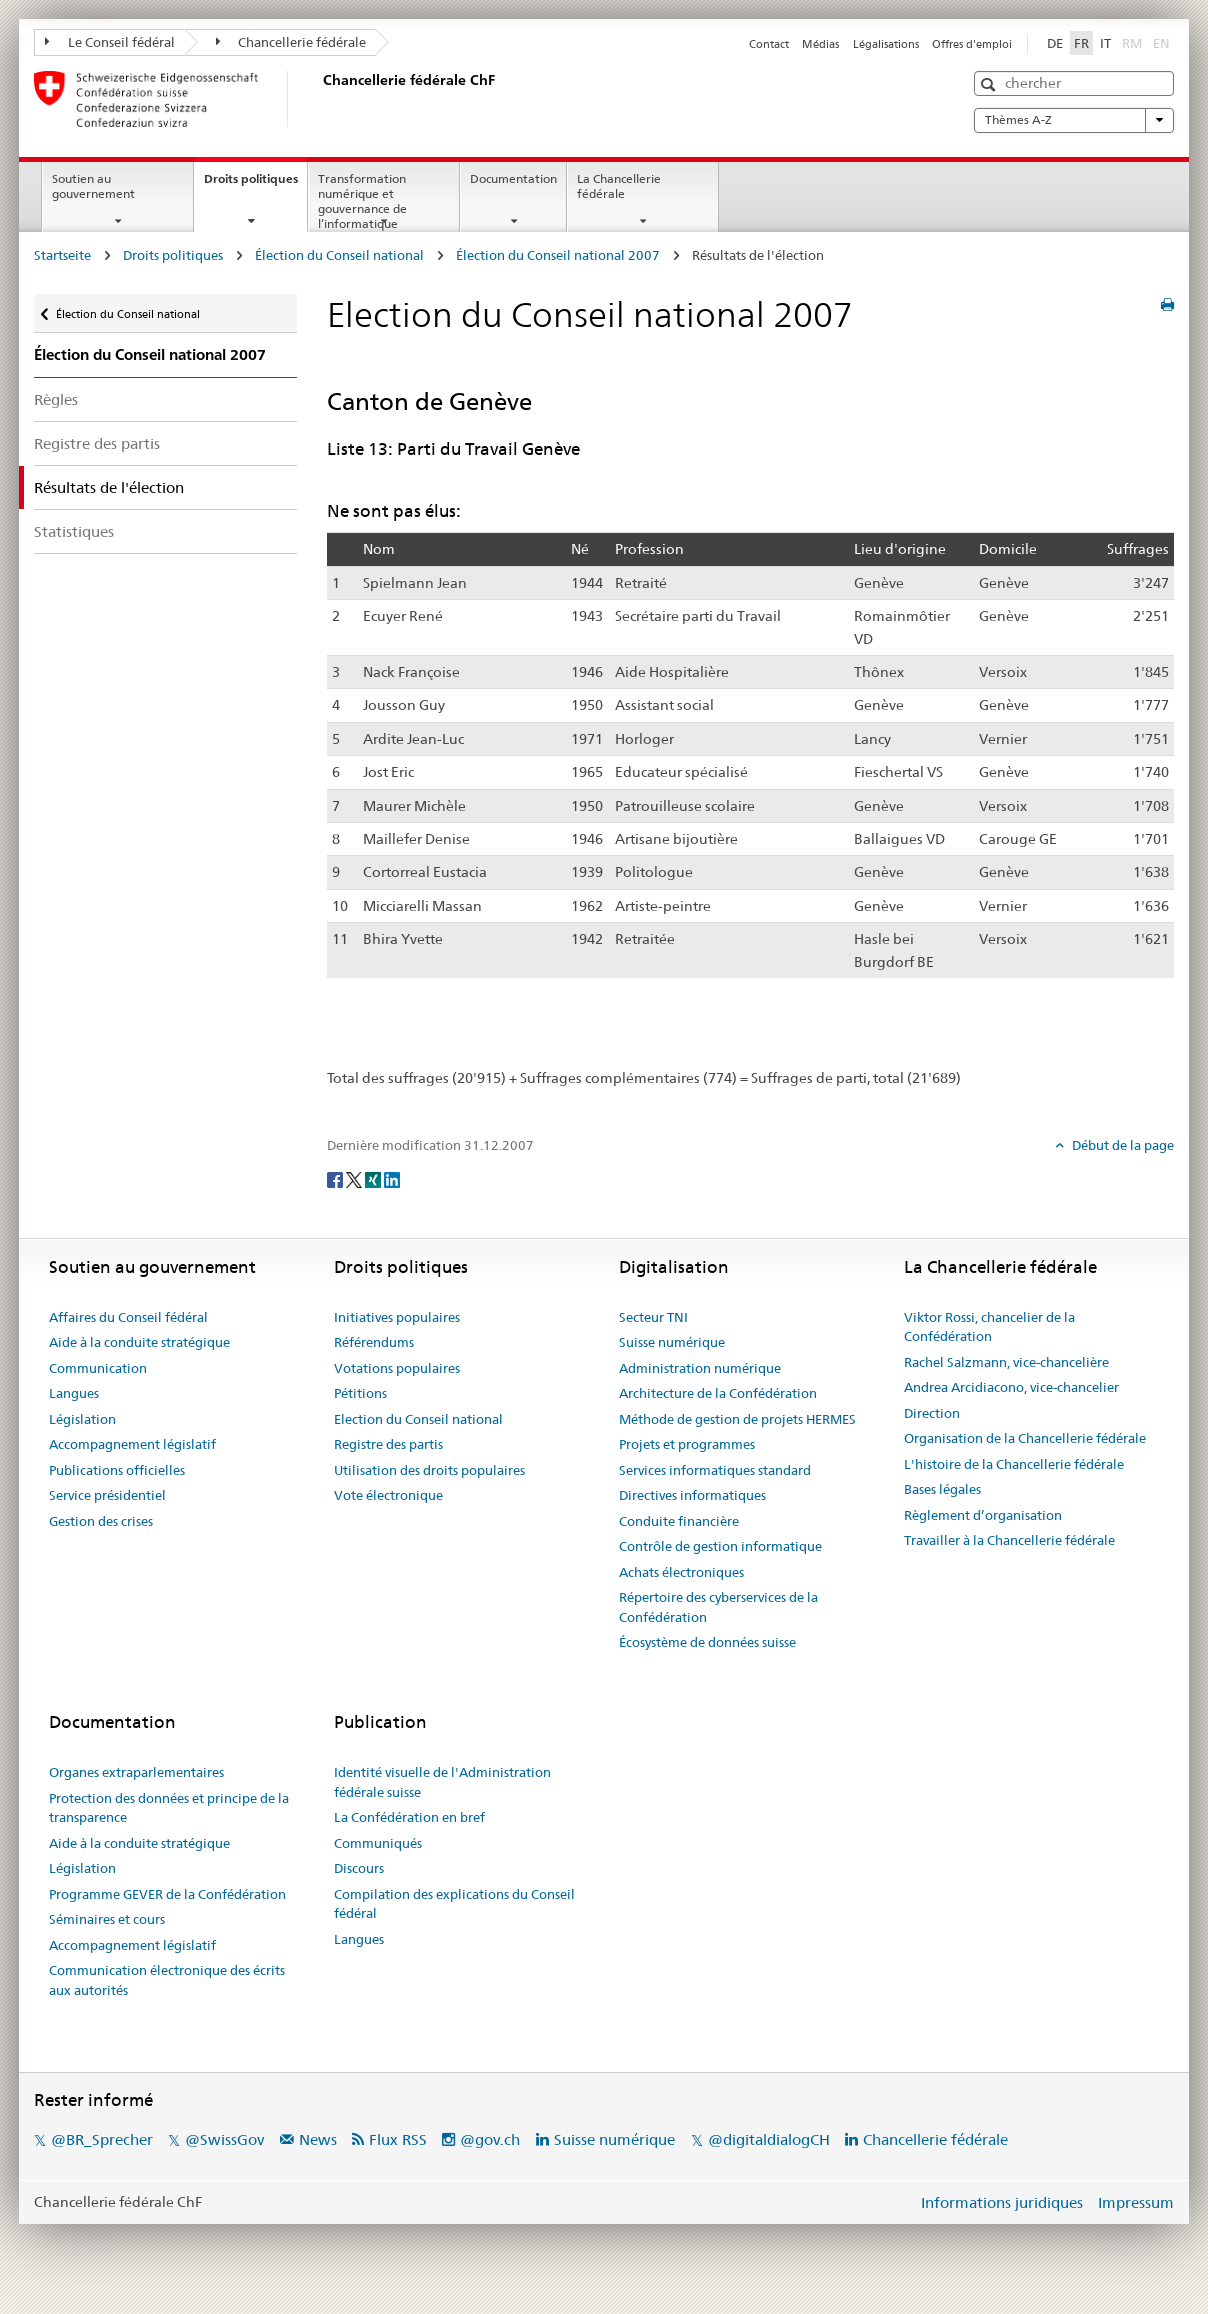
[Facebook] (336, 1179)
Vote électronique (388, 1495)
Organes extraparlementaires (136, 1772)
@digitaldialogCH (769, 2139)
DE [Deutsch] (1055, 43)
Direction (932, 1413)
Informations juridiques (1002, 2202)
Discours (359, 1868)
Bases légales (942, 1489)
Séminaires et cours (107, 1919)
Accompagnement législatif (132, 1444)
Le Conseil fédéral (110, 42)
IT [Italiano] (1105, 43)
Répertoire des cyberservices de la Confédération (718, 1607)
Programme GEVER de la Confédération (167, 1894)
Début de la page (1121, 1145)
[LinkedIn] (392, 1179)
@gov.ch (490, 2139)
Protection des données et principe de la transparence (169, 1808)
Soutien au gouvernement (93, 186)
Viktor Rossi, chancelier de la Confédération (989, 1327)
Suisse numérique (672, 1342)
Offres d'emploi (972, 44)
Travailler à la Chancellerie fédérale (1009, 1540)
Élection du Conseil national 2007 (558, 255)
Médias (820, 44)
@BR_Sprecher (102, 2139)
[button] (990, 84)
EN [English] (1161, 43)
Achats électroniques (681, 1572)
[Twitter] (355, 1179)
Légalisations (886, 44)
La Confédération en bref (409, 1817)
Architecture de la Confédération (718, 1393)
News (318, 2139)
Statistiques (74, 531)
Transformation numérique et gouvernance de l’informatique (362, 200)
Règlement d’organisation (983, 1515)
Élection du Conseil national (339, 255)
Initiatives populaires (397, 1317)
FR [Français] (1081, 43)
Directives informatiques (692, 1495)
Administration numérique (700, 1368)
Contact (769, 44)
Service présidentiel (107, 1495)
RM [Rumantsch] (1132, 43)
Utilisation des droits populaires (429, 1470)
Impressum (1136, 2202)
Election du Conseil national (418, 1419)
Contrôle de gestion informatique (720, 1546)
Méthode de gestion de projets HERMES (737, 1419)
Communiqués (378, 1843)
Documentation (513, 178)
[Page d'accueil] (319, 99)
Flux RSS (398, 2139)
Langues (74, 1393)
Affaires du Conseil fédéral (128, 1317)
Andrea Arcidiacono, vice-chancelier (1011, 1387)
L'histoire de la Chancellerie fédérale (1014, 1464)
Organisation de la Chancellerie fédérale (1025, 1438)
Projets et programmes (687, 1444)
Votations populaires (397, 1368)
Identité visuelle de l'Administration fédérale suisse (442, 1782)
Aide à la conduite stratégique (139, 1342)
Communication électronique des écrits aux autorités (167, 1980)
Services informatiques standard (715, 1470)
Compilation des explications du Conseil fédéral (454, 1904)
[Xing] (374, 1179)
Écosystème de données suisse (707, 1642)
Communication (98, 1368)
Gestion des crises (101, 1521)
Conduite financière (679, 1521)
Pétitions (360, 1393)
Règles (56, 399)
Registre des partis (97, 443)
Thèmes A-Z (1074, 120)
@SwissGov (224, 2139)
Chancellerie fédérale (291, 42)
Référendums (374, 1342)
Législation (82, 1419)
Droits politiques (255, 185)
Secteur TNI (653, 1317)
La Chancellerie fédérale (619, 186)
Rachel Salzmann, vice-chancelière (1006, 1362)
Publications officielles (117, 1470)
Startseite (62, 255)
